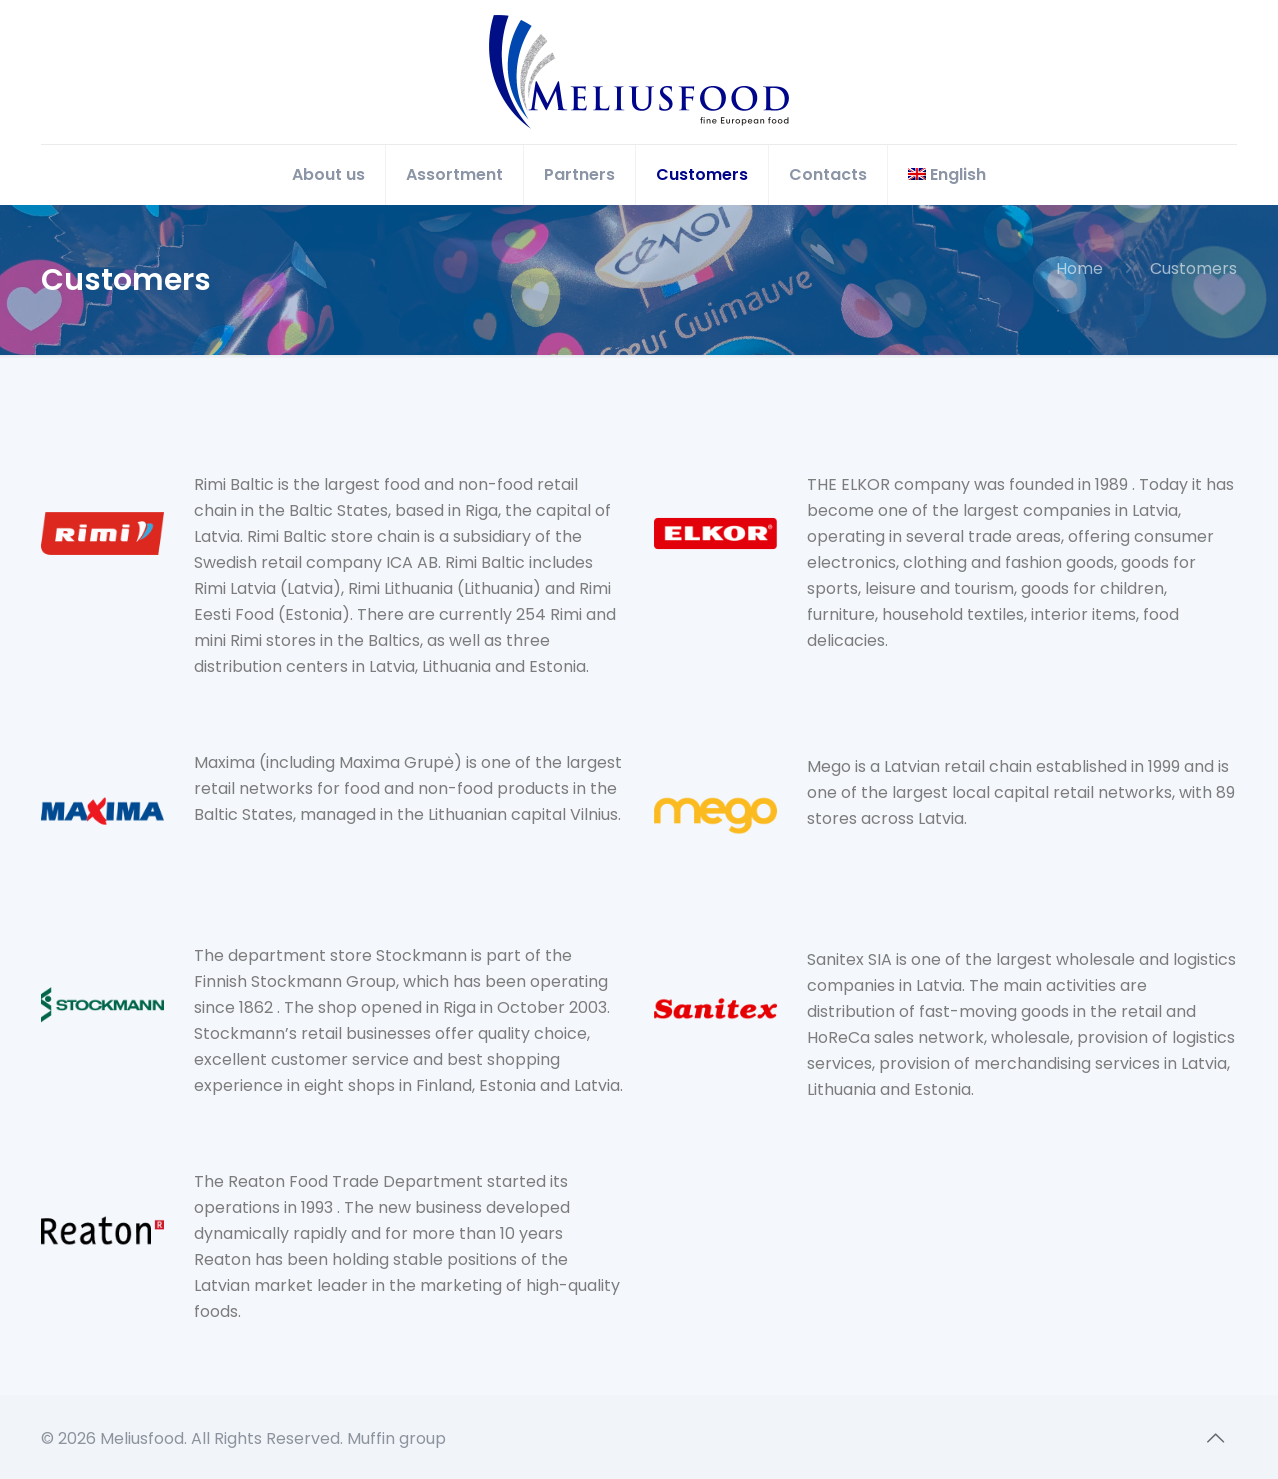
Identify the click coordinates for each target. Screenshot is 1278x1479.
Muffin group (396, 1438)
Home (1079, 268)
